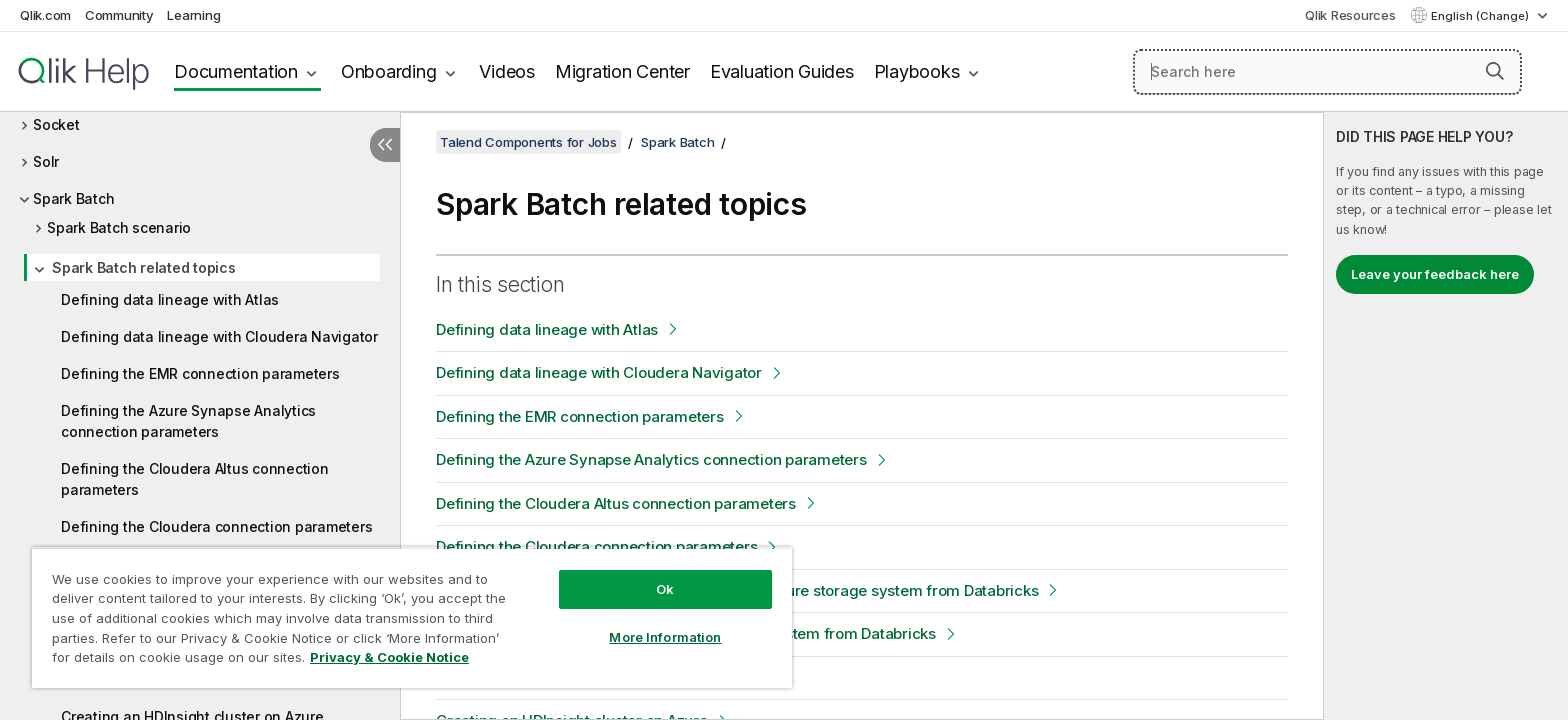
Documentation (236, 71)
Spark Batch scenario (119, 227)
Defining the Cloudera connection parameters (216, 526)
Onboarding (389, 71)
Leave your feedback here (1435, 274)
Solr (46, 161)
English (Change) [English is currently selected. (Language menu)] (1481, 16)
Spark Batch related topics (144, 267)
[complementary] (1446, 416)
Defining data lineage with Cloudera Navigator (219, 336)
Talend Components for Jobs (528, 142)
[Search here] (1327, 72)
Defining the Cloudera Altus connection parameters (195, 479)
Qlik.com (45, 15)
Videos (507, 71)
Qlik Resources (1350, 15)
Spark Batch (73, 198)
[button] (1495, 71)
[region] (412, 617)
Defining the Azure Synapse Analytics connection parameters (188, 421)
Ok (665, 589)
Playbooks (917, 71)
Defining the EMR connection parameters (200, 373)
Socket (56, 124)
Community (119, 15)
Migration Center (622, 71)
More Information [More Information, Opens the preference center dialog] (665, 637)
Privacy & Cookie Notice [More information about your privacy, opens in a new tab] (389, 657)
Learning (193, 15)
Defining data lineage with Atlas (170, 299)
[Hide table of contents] (385, 145)
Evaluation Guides (782, 71)
